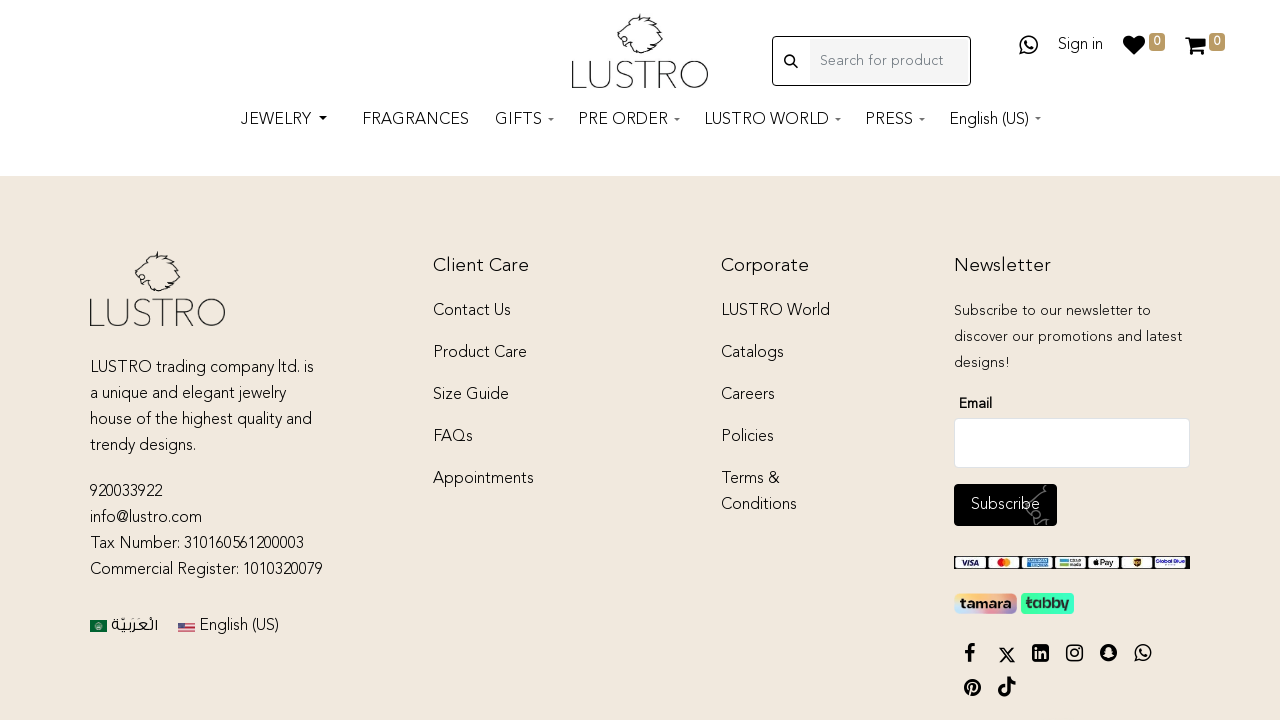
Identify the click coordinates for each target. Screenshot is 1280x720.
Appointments (483, 479)
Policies (747, 437)
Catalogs (752, 353)
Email (975, 404)
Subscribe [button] (1005, 505)
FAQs (453, 437)
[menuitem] (415, 124)
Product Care (480, 353)
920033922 (126, 492)
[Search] (791, 63)
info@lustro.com (146, 518)
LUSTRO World (775, 311)
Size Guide (471, 395)
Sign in (1080, 47)
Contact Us (472, 311)
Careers (748, 395)
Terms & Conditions (759, 492)
